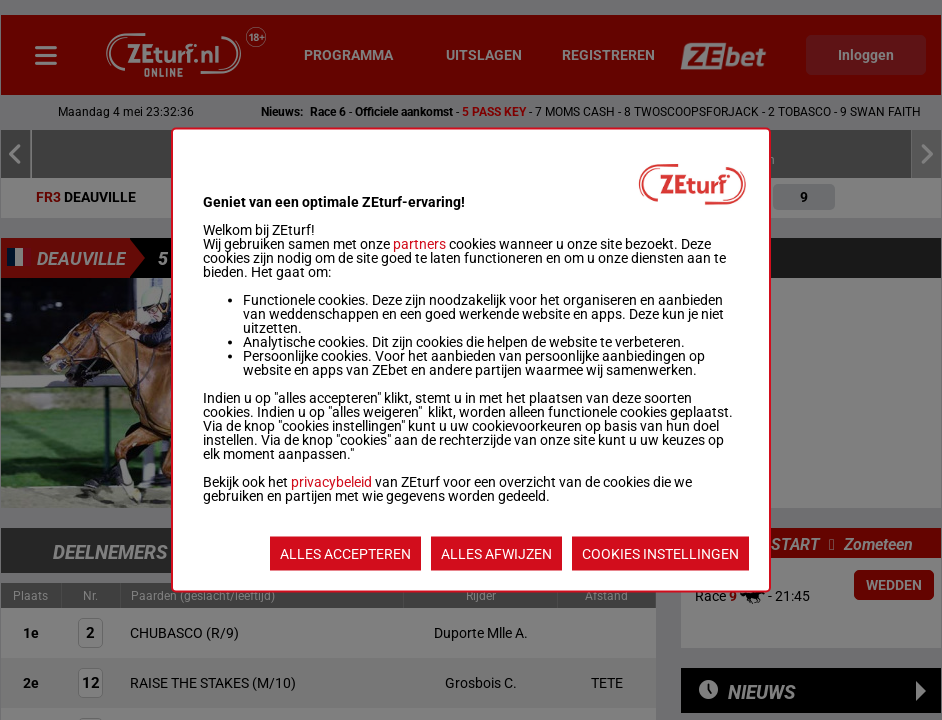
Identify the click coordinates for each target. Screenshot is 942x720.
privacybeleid (331, 482)
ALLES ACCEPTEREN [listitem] (345, 554)
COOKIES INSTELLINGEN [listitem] (660, 554)
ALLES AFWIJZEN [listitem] (496, 554)
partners (419, 244)
